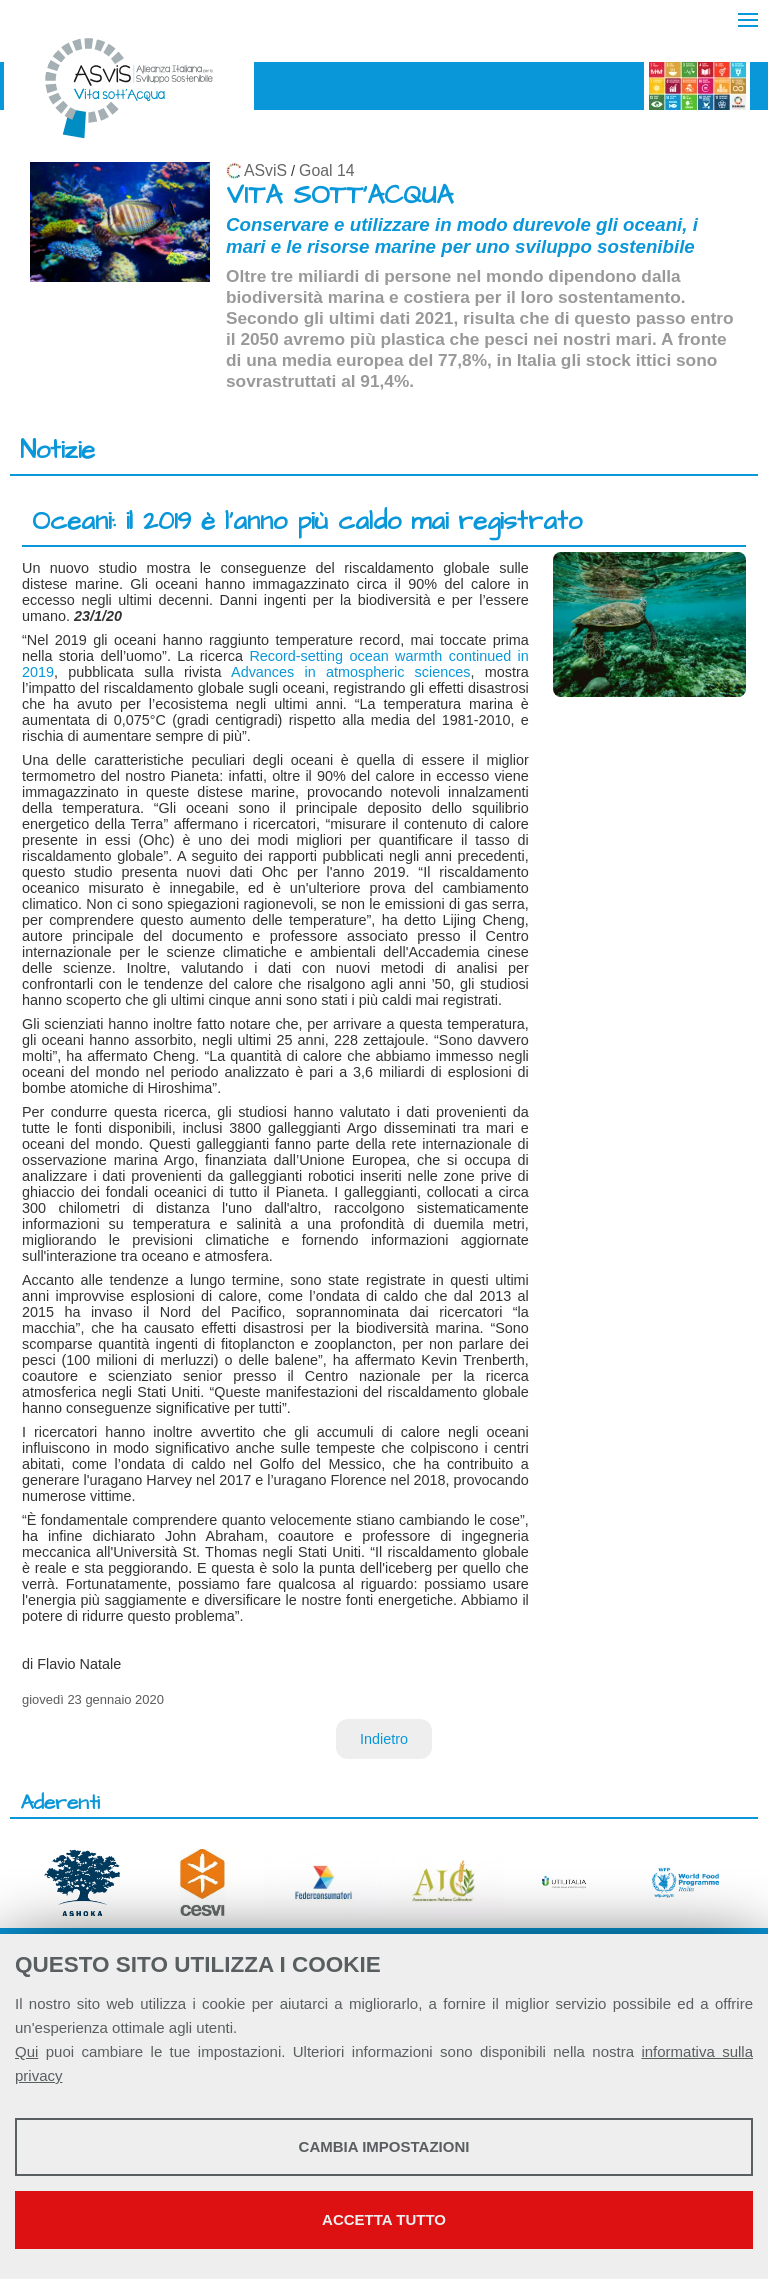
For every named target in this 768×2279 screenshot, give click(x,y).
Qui (26, 2051)
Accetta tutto (384, 2219)
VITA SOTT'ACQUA (339, 195)
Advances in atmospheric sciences (351, 672)
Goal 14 (326, 170)
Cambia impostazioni (384, 2146)
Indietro (384, 1739)
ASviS (265, 170)
